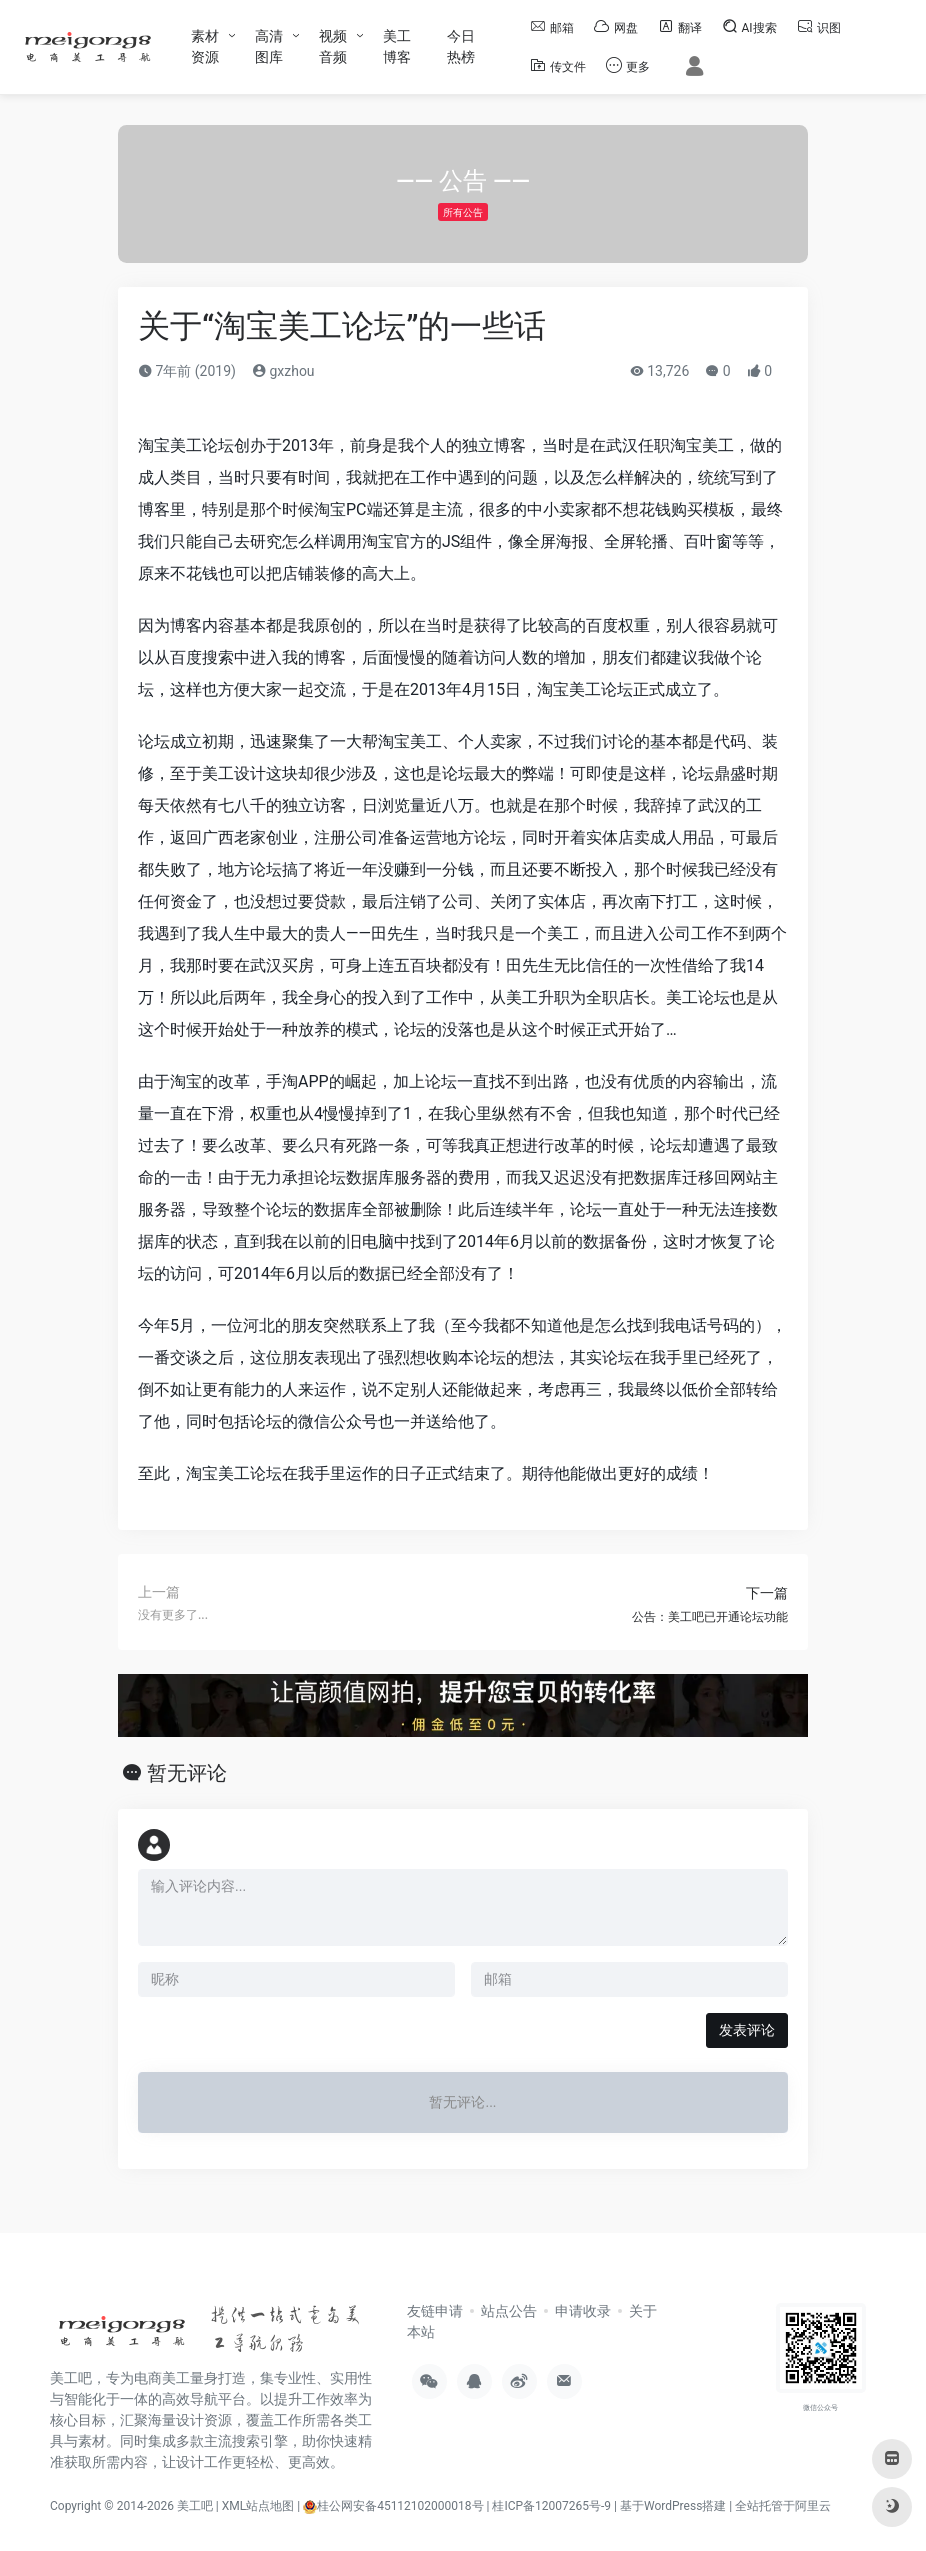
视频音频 (333, 46)
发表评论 (747, 2030)
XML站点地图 (258, 2506)
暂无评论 (187, 1773)
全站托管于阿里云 (783, 2506)
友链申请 (435, 2311)
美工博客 (397, 46)
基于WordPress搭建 (673, 2506)
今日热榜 (461, 46)
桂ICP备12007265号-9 (551, 2506)
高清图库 (269, 46)
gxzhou (283, 371)
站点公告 (509, 2311)
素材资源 (205, 46)
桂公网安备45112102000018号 (393, 2506)
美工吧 (195, 2506)
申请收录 (583, 2311)
